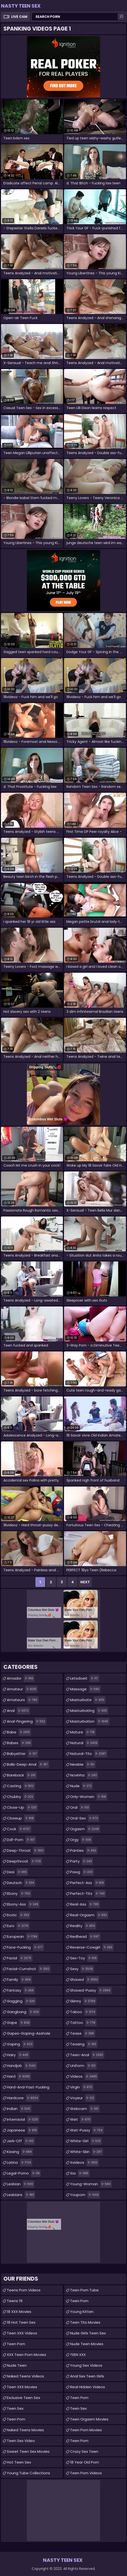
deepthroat (24, 1861)
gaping (20, 2044)
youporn (85, 2194)
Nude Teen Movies (86, 2343)
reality (83, 1925)
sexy (82, 1969)
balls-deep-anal (28, 1764)
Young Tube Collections (28, 2473)
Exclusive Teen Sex (23, 2397)
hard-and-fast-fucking (28, 2088)
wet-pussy (87, 2130)
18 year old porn (84, 2462)
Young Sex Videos (86, 2365)
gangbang (23, 2012)
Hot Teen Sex (19, 2462)
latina (19, 2162)
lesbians (21, 2194)
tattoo (83, 2022)
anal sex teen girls (87, 2376)
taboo (83, 2012)
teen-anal (87, 2055)
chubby (20, 1796)
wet (81, 2119)
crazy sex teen (84, 2451)
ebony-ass (23, 1904)
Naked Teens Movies (25, 2429)
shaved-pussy (91, 1990)
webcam (85, 2108)
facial (19, 1958)
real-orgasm (89, 1915)
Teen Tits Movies (85, 2322)
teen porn (79, 2440)
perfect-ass (87, 1882)
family (19, 1979)
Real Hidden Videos (87, 2386)
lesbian (20, 2184)
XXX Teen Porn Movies (26, 2354)
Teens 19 (14, 2300)
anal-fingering (26, 1721)
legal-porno (24, 2173)
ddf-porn (21, 1839)
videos (84, 2076)
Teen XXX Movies (22, 2386)
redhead (85, 1936)
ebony (19, 1893)
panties (83, 1850)
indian (19, 2108)
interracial (23, 2119)
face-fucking (25, 1947)
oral (80, 1807)
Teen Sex (15, 2408)
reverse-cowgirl (92, 1947)
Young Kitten (82, 2311)
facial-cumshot (29, 1969)
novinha (84, 1775)
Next (85, 1582)
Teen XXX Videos (22, 2333)
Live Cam (19, 16)
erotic (18, 1915)
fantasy (21, 1990)
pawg (82, 1872)
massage (85, 1689)
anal (18, 1710)
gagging (21, 2001)
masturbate (88, 1700)
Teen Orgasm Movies (89, 2419)
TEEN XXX (78, 2354)
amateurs (23, 1700)
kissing (20, 2151)
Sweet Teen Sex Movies (28, 2451)
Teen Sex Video (21, 2440)
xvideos (84, 2162)
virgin (82, 2087)
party (81, 1861)
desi (17, 1872)
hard (19, 2076)
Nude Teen (17, 2365)
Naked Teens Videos (25, 2376)
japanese (22, 2130)
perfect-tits (88, 1893)
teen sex (78, 2408)
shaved (84, 1979)
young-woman (91, 2184)
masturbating (89, 1710)
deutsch (21, 1882)
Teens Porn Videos (24, 2290)
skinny (83, 2001)
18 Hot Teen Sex (21, 2322)
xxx (80, 2173)
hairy (18, 2055)
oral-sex (84, 1818)
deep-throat (26, 1850)
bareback (22, 1775)
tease (82, 2033)
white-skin (86, 2151)
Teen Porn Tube (84, 2290)
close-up (22, 1807)
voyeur (82, 2098)
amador (20, 1678)
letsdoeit (84, 1678)
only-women (88, 1796)
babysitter (22, 1753)
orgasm (85, 1829)
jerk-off (21, 2141)
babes (19, 1743)
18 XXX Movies (19, 2311)
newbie (82, 1764)
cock (19, 1829)
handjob (22, 2065)
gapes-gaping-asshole (28, 2034)
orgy (81, 1839)
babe (19, 1732)
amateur (22, 1689)
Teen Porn (16, 2343)
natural (84, 1743)
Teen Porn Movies (86, 2429)
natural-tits (88, 1753)
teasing (83, 2044)
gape (19, 2022)
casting (21, 1786)
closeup (21, 1818)
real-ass (85, 1904)
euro (18, 1925)
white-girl (86, 2141)
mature (83, 1732)
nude (81, 1786)
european (23, 1936)
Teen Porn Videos (86, 2473)
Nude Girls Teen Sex (88, 2333)
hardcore (23, 2098)
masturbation (89, 1721)
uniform (83, 2065)
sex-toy (84, 1958)
